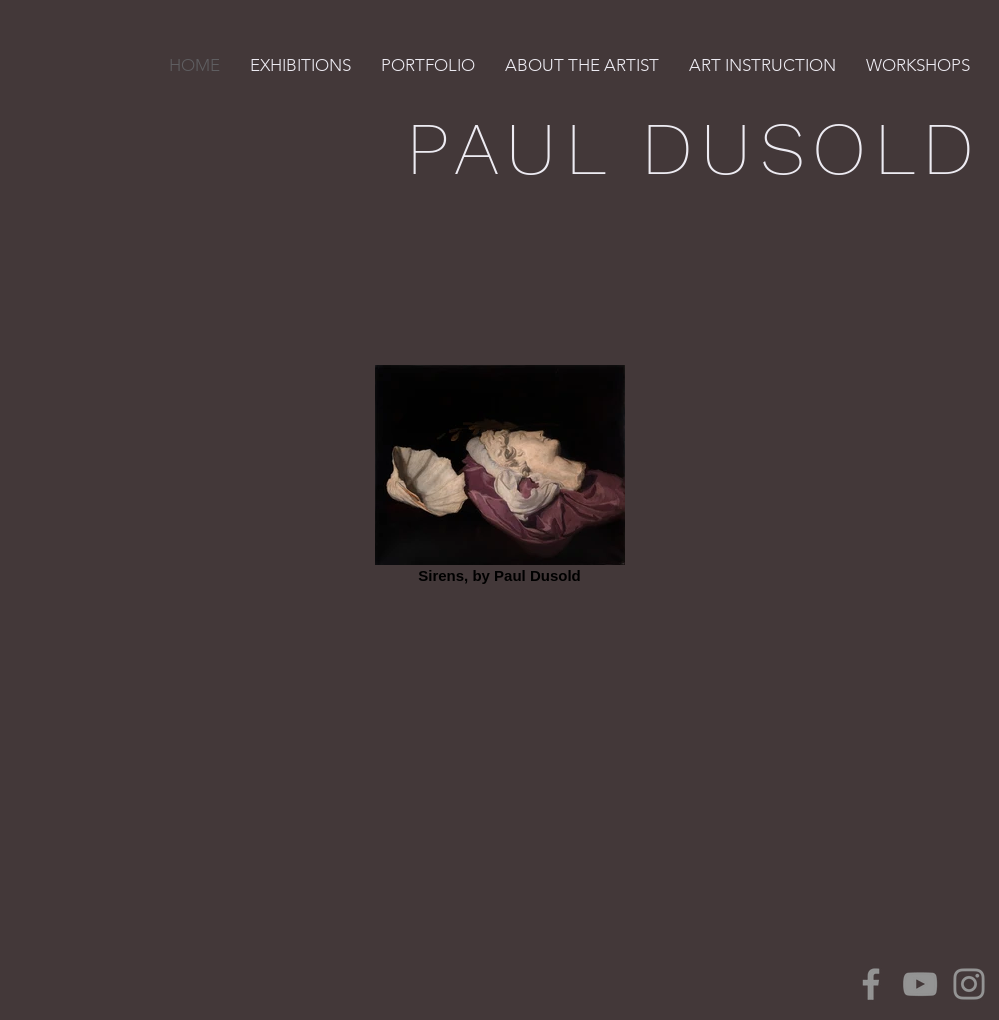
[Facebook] (871, 984)
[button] (300, 65)
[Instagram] (969, 984)
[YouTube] (920, 984)
